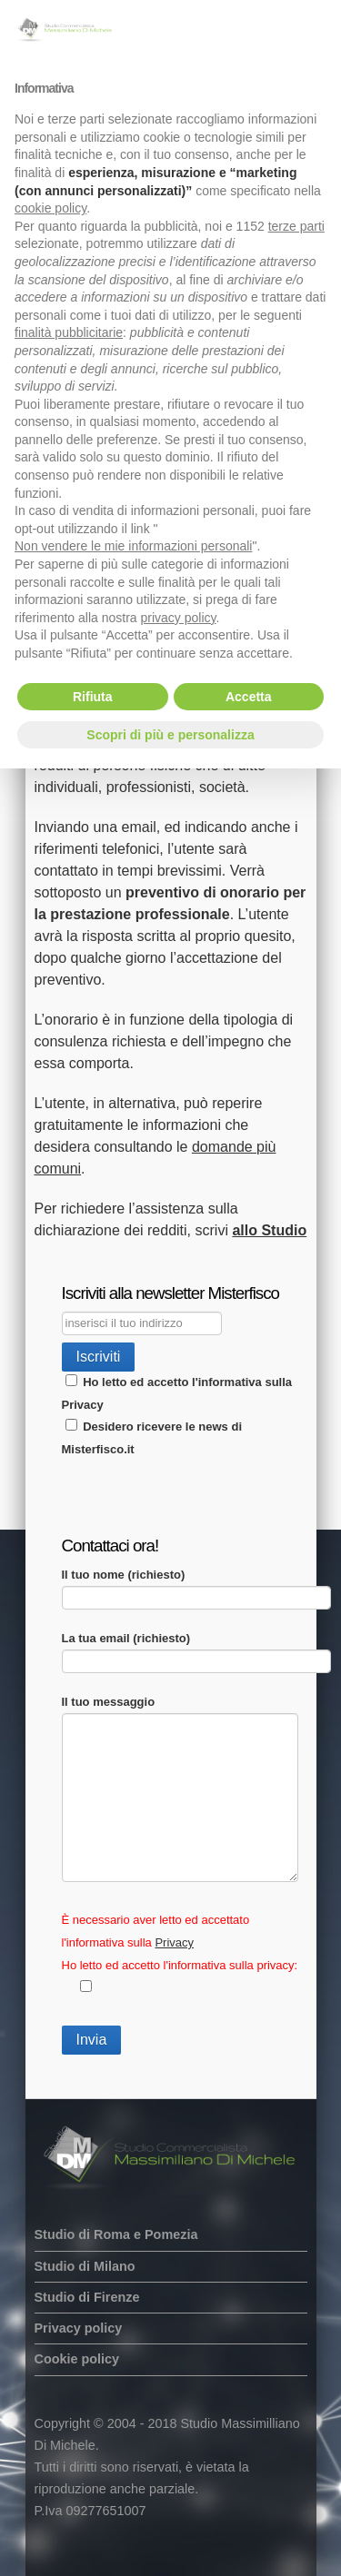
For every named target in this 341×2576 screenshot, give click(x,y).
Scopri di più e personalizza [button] (170, 735)
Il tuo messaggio (180, 1712)
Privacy (83, 1405)
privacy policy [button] (178, 617)
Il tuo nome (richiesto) (196, 1585)
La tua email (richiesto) (196, 1649)
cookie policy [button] (50, 208)
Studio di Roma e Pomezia (116, 2234)
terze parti (296, 226)
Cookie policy (77, 2359)
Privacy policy (79, 2328)
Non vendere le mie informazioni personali (133, 546)
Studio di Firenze (87, 2297)
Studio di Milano (85, 2266)
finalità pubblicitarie (69, 332)
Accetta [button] (249, 696)
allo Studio (269, 1230)
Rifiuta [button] (93, 696)
